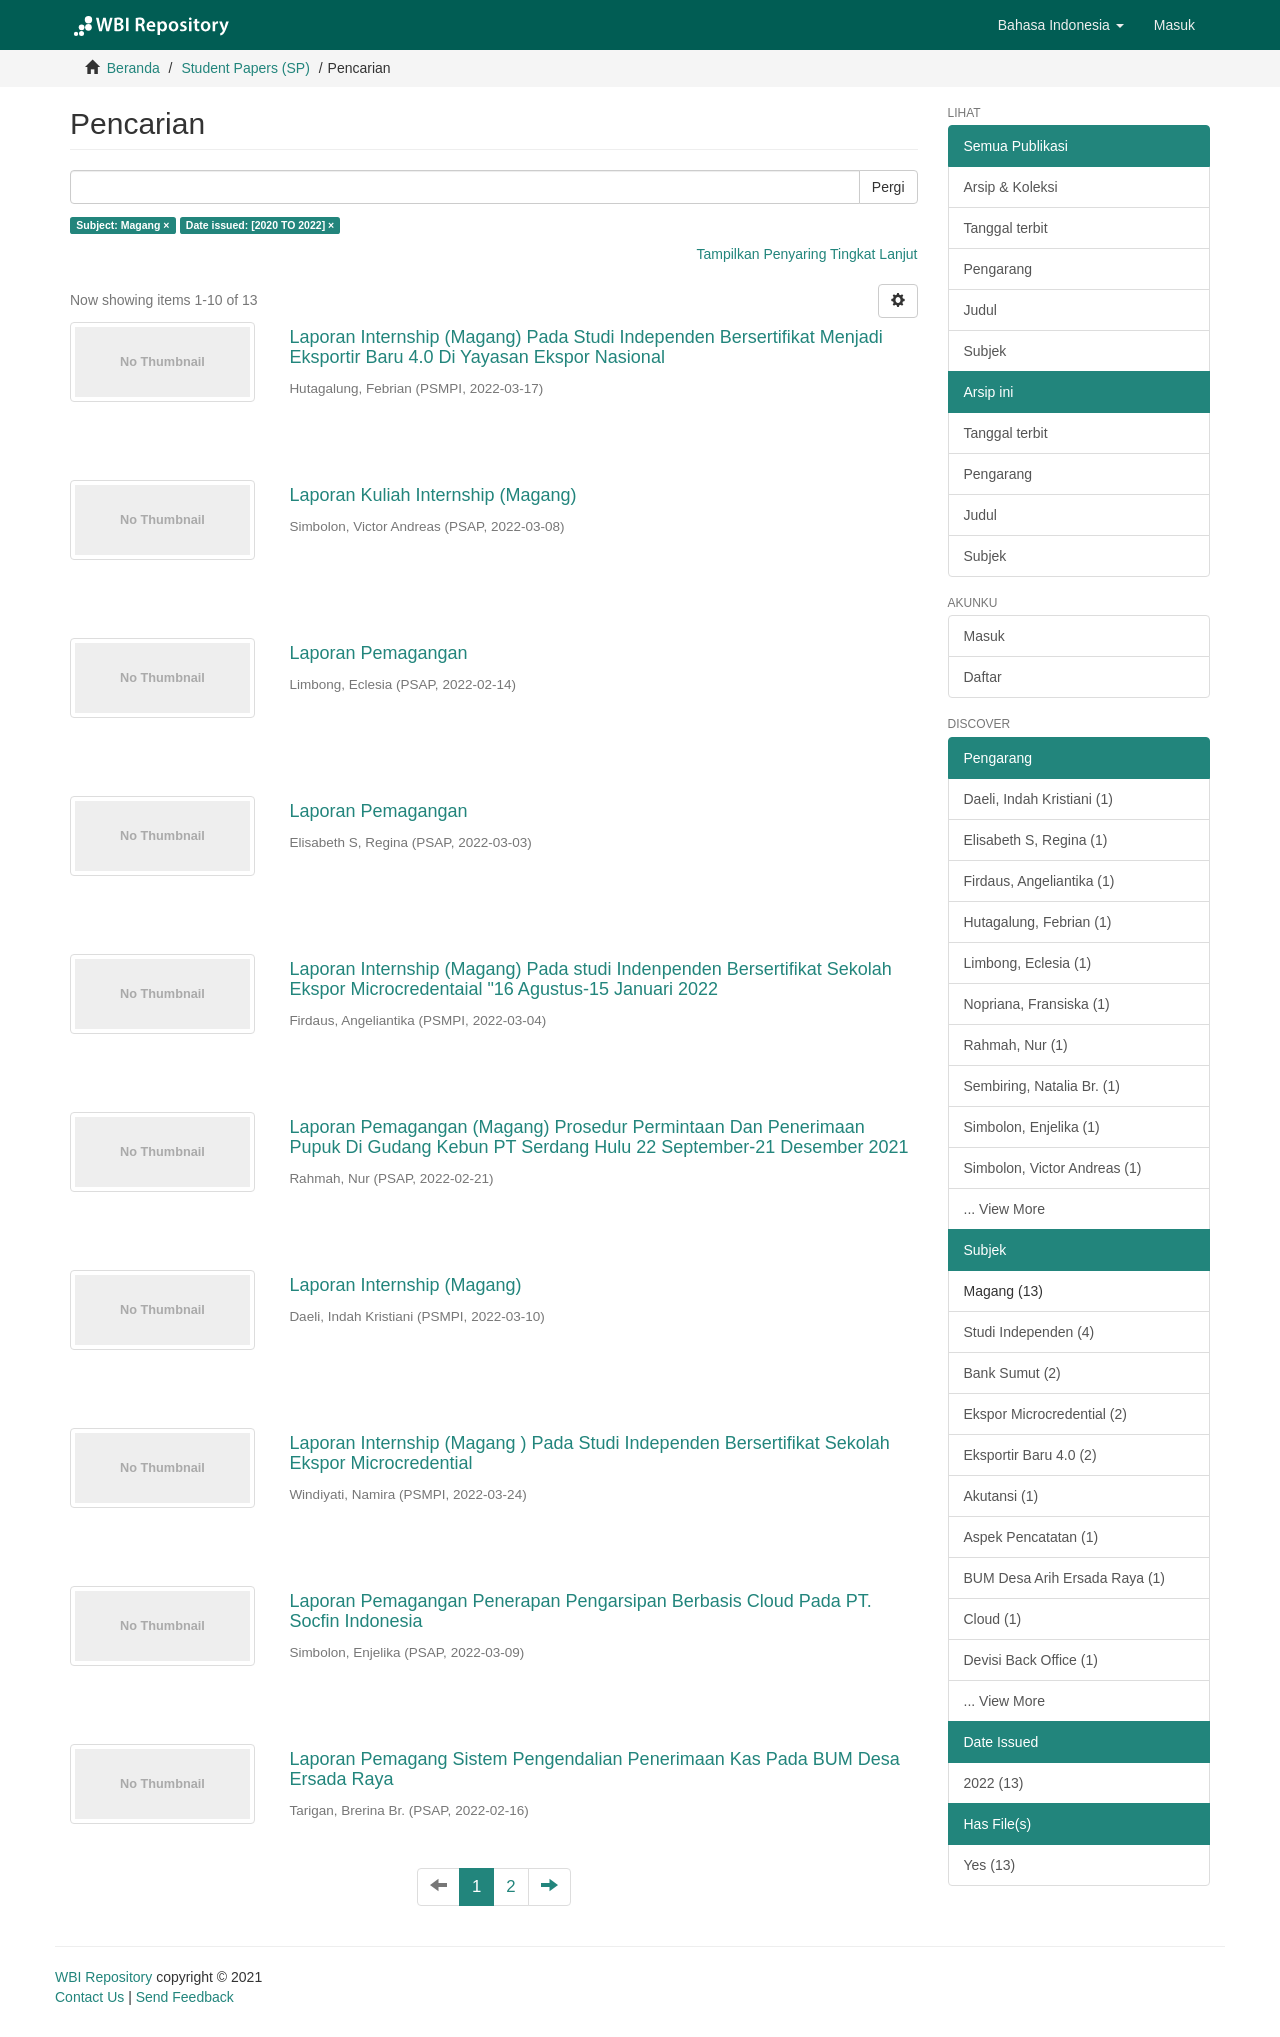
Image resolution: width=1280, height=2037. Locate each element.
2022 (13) (994, 1783)
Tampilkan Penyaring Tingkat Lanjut (806, 254)
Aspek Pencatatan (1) (1031, 1537)
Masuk (984, 636)
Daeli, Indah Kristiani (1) (1038, 799)
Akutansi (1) (1001, 1496)
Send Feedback (185, 1997)
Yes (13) (990, 1865)
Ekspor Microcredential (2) (1045, 1414)
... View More (1004, 1209)
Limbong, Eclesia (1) (1028, 963)
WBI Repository (103, 1977)
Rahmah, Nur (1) (1016, 1045)
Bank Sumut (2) (1012, 1373)
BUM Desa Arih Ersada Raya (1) (1065, 1578)
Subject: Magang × (122, 225)
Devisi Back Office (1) (1031, 1660)
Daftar (983, 677)
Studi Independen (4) (1029, 1332)
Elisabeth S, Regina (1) (1036, 840)
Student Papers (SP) (245, 68)
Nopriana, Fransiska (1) (1037, 1004)
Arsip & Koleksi (1011, 187)
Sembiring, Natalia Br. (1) (1042, 1086)
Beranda (133, 68)
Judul (980, 310)
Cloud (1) (993, 1619)
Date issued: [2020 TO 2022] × (260, 225)
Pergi (888, 187)
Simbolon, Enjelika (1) (1032, 1127)
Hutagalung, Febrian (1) (1038, 922)
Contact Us (89, 1997)
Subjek (985, 351)
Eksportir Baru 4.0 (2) (1030, 1455)
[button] (1061, 25)
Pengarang (998, 269)
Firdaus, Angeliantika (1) (1039, 881)
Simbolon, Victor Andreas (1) (1053, 1168)
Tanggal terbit (1006, 228)
